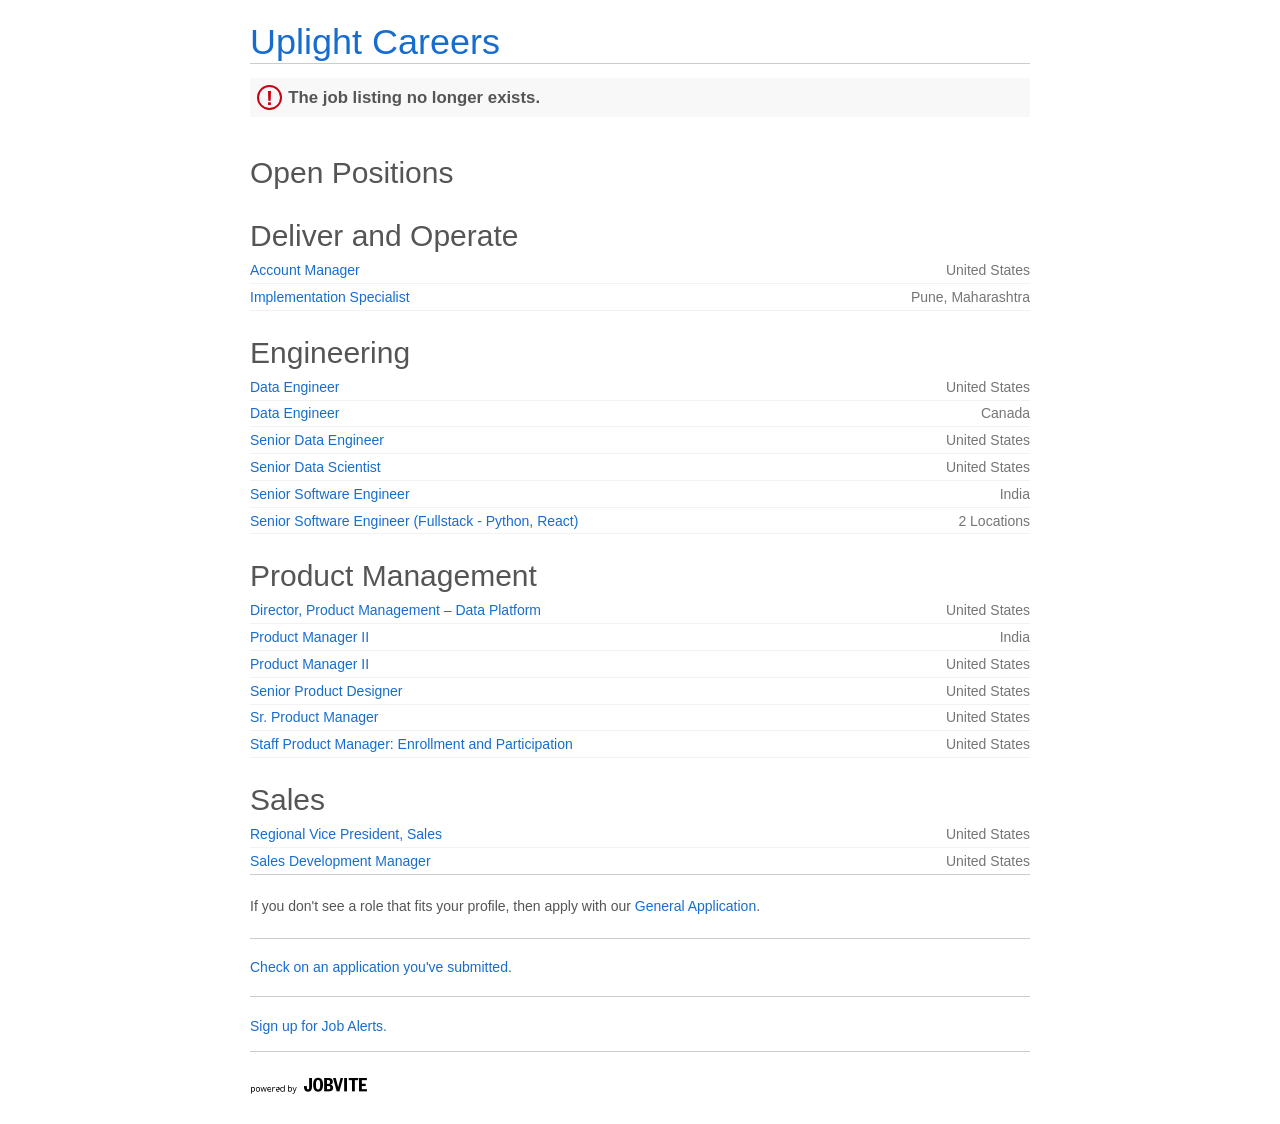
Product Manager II (309, 637)
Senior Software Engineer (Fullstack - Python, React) (414, 521)
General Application (695, 906)
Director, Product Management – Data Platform (395, 610)
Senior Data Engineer (317, 440)
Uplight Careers (375, 41)
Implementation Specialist (330, 297)
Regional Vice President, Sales (346, 834)
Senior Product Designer (326, 691)
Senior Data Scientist (315, 467)
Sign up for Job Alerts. (318, 1026)
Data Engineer (295, 387)
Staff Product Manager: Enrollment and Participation (411, 744)
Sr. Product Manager (314, 717)
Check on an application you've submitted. (381, 967)
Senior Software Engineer (330, 494)
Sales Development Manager (340, 861)
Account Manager (305, 270)
